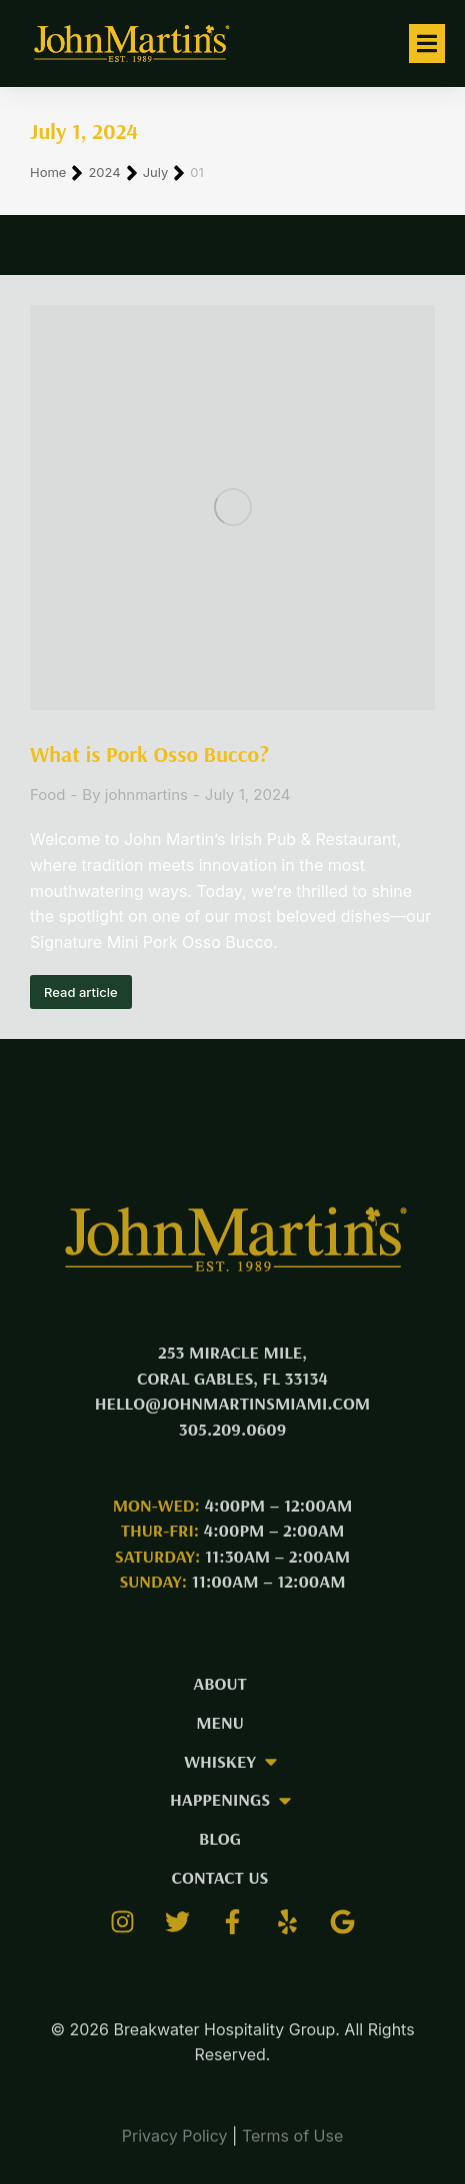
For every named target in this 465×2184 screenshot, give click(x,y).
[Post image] (232, 507)
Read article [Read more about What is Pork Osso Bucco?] (81, 992)
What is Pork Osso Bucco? (149, 754)
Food (47, 794)
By (135, 794)
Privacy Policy (175, 2147)
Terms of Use (292, 2147)
